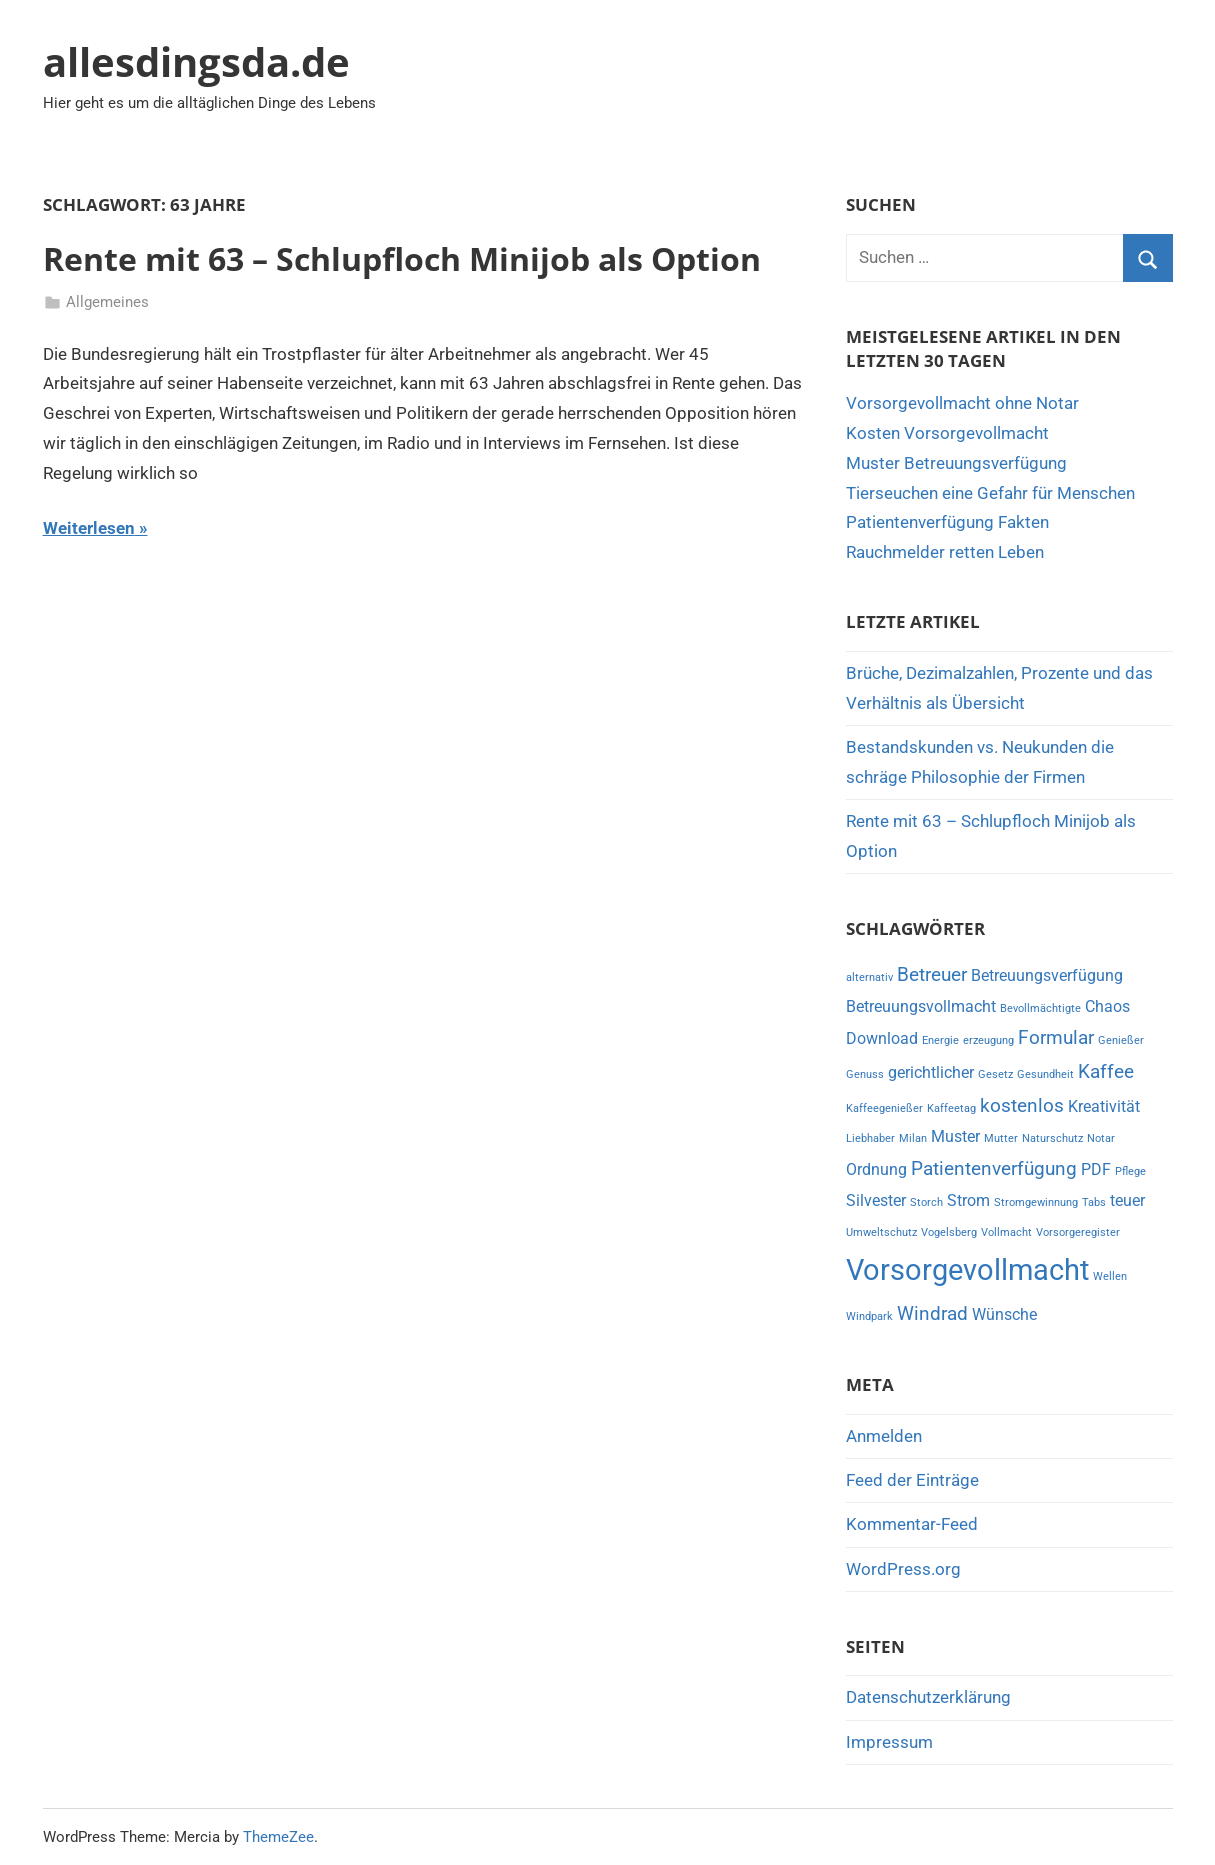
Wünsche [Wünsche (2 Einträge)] (1004, 1314)
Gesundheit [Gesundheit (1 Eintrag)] (1045, 1074)
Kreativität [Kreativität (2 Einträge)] (1104, 1106)
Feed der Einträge (912, 1480)
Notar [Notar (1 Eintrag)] (1101, 1138)
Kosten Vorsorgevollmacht (947, 433)
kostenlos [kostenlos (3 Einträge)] (1022, 1105)
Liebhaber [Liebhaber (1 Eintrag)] (870, 1138)
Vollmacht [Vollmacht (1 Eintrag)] (1006, 1232)
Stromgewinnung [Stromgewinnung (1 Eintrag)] (1036, 1202)
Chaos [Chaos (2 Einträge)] (1107, 1006)
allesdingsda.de (196, 61)
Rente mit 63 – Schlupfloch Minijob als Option (402, 258)
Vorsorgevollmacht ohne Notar (962, 403)
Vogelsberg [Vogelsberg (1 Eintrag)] (949, 1232)
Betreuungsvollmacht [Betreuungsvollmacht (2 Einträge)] (921, 1006)
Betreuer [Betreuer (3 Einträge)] (932, 974)
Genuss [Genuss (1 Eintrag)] (865, 1074)
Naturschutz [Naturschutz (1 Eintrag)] (1052, 1138)
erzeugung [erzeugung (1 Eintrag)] (988, 1040)
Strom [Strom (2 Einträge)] (968, 1200)
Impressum (889, 1742)
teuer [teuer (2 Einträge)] (1127, 1200)
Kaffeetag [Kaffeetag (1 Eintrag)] (951, 1108)
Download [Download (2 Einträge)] (882, 1038)
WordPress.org (903, 1569)
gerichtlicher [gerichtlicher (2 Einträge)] (931, 1072)
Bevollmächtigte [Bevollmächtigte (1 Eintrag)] (1040, 1008)
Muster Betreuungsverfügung (956, 463)
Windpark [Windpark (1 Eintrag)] (869, 1316)
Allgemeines (107, 302)
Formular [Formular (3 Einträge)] (1056, 1037)
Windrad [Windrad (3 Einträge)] (932, 1313)
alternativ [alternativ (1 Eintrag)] (869, 977)
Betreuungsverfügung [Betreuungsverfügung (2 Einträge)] (1047, 975)
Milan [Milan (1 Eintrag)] (913, 1138)
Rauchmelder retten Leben (945, 552)
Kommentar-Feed (912, 1524)
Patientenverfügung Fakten (947, 522)
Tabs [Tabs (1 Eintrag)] (1094, 1202)
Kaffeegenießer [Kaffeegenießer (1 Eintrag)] (884, 1108)
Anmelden (884, 1436)
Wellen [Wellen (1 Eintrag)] (1110, 1276)
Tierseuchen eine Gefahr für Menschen (990, 493)
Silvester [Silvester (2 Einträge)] (876, 1200)
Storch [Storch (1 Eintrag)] (926, 1202)
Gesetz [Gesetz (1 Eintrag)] (995, 1074)
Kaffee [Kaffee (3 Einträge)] (1106, 1071)
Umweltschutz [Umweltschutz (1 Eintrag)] (881, 1232)
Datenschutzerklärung (928, 1697)
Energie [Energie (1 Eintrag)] (940, 1040)
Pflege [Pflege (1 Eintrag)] (1130, 1171)
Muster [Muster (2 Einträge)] (955, 1136)
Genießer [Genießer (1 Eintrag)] (1121, 1040)
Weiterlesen (89, 528)
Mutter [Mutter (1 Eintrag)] (1001, 1138)
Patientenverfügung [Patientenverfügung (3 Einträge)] (994, 1168)
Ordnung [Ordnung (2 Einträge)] (876, 1169)
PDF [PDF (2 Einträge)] (1096, 1169)
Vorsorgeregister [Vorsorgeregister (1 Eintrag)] (1078, 1232)
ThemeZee (278, 1837)
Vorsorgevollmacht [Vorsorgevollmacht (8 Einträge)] (967, 1270)
